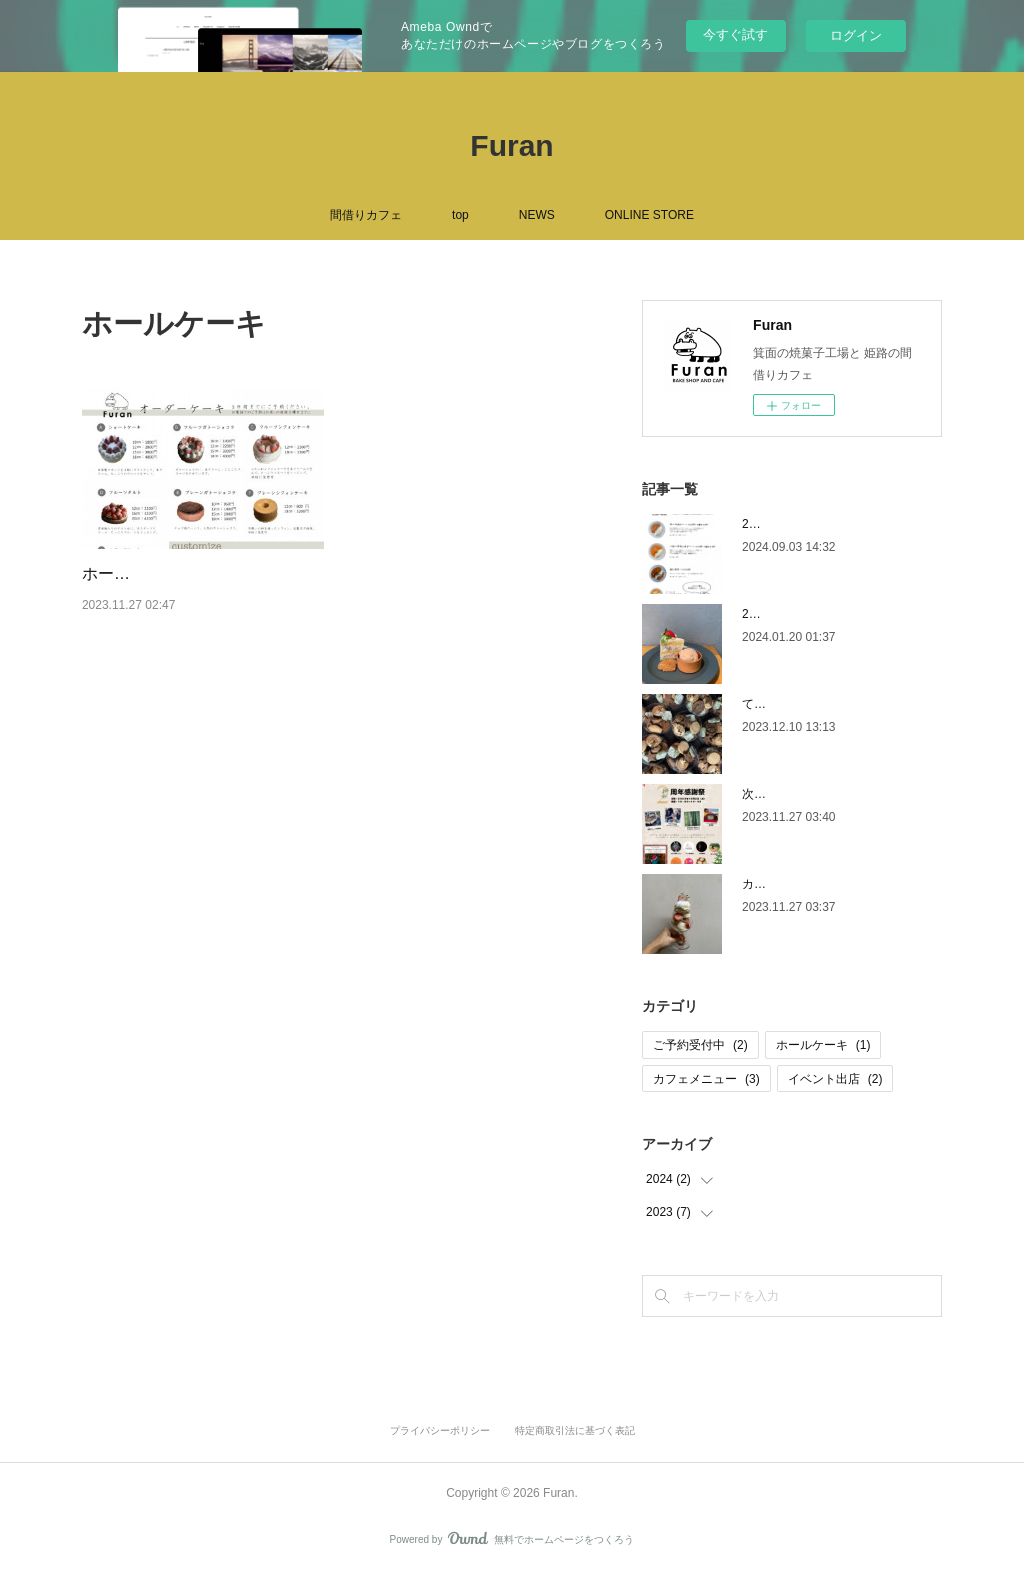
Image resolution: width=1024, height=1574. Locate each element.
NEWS (537, 215)
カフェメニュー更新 (796, 884)
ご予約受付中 (700, 1045)
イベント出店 (835, 1079)
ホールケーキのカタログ (170, 573)
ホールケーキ (823, 1045)
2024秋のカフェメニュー (809, 524)
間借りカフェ (366, 215)
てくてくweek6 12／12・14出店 (829, 704)
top (460, 215)
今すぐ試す (735, 34)
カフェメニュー (706, 1079)
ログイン (856, 35)
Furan (511, 145)
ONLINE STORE (649, 215)
